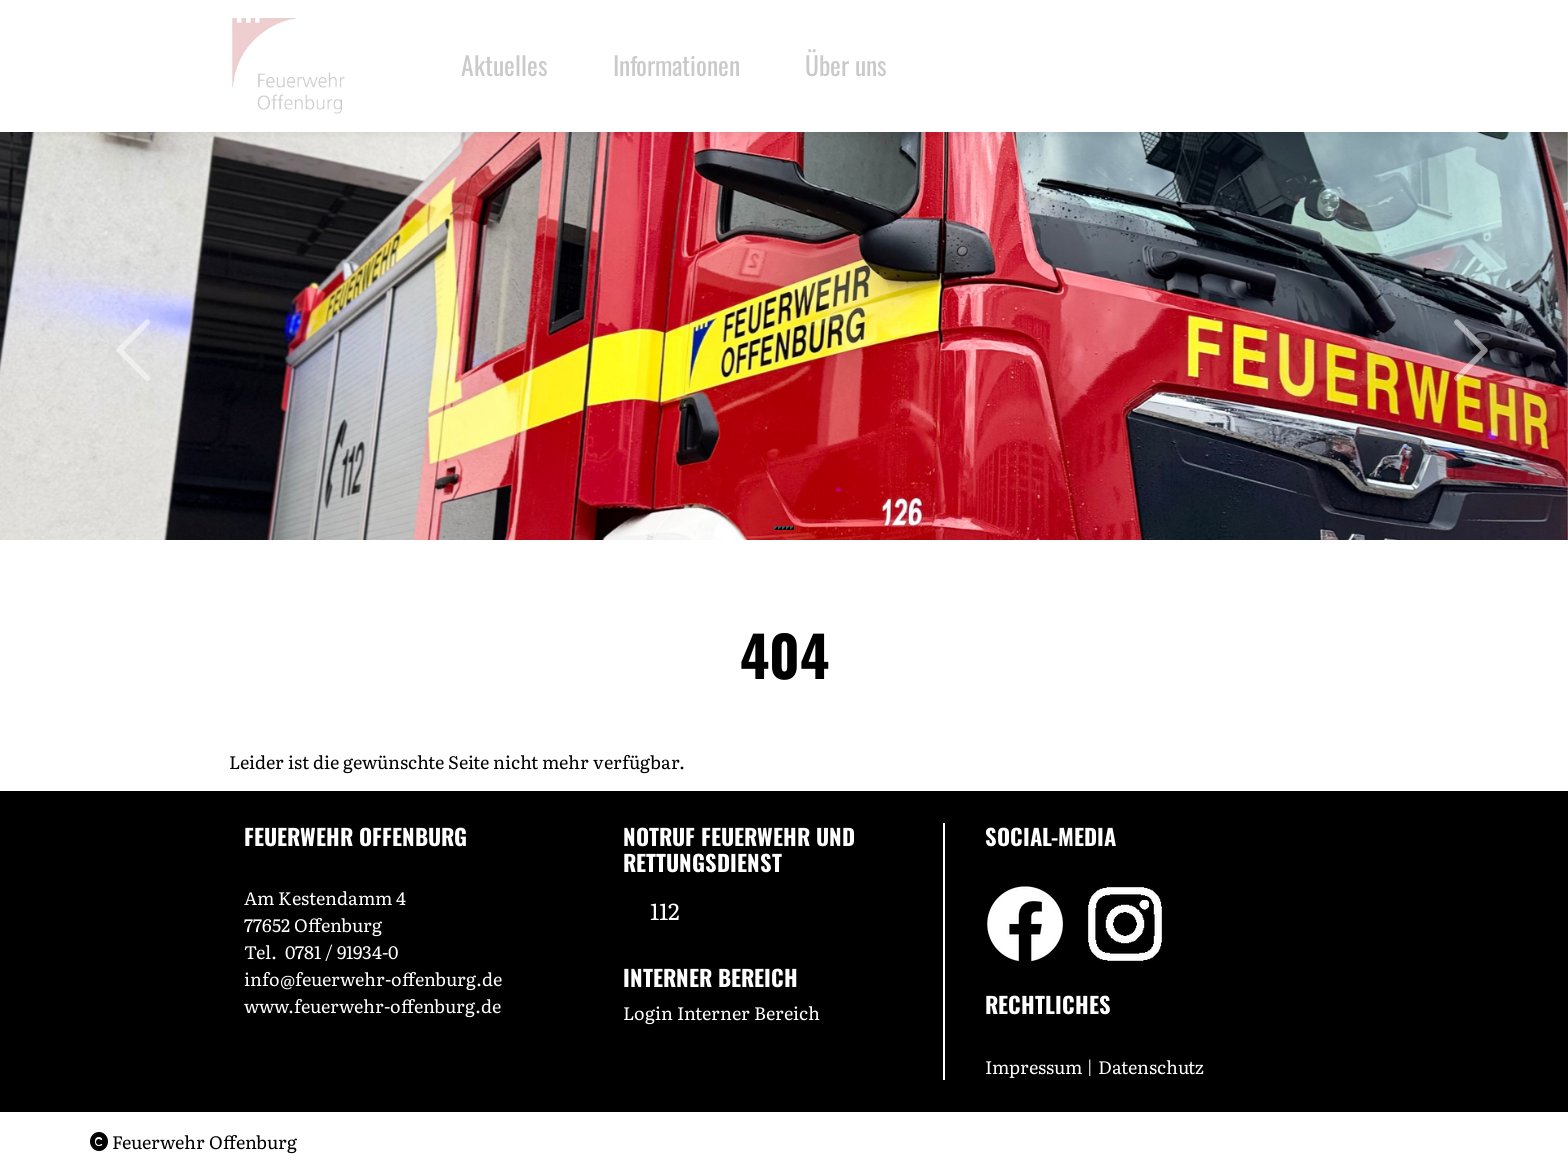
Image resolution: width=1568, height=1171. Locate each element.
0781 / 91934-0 (341, 951)
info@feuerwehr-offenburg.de (373, 978)
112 (665, 910)
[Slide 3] (784, 528)
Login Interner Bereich (721, 1012)
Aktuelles (504, 64)
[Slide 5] (792, 528)
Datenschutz (1153, 1066)
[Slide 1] (776, 528)
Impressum (1033, 1066)
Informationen (679, 64)
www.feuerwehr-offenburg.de (372, 1005)
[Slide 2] (780, 528)
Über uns (860, 64)
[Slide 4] (788, 528)
